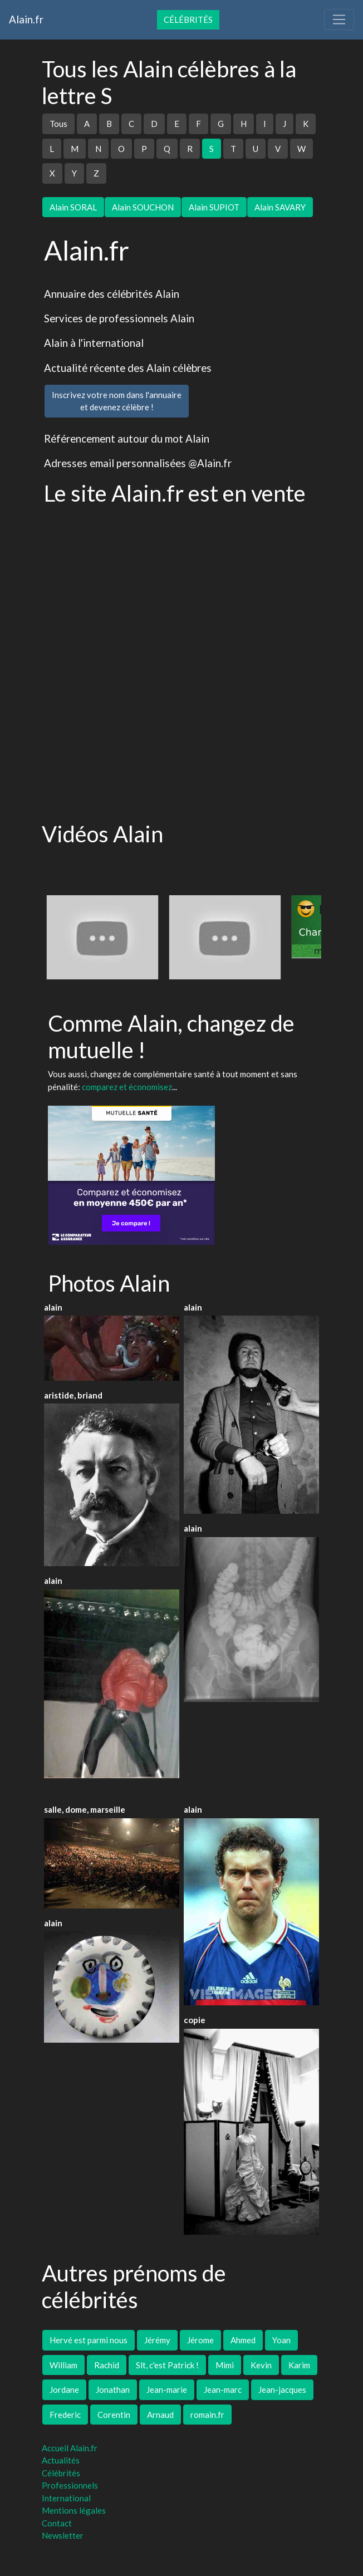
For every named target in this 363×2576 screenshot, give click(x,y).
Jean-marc (223, 2389)
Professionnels (70, 2485)
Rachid (106, 2365)
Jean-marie (166, 2389)
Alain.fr (26, 19)
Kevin (261, 2365)
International (66, 2498)
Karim (299, 2365)
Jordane (64, 2389)
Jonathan (113, 2389)
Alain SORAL (73, 207)
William (63, 2365)
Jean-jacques (282, 2389)
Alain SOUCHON (143, 207)
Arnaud (160, 2415)
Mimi (224, 2365)
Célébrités (188, 19)
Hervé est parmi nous (88, 2340)
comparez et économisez (127, 1087)
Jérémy (157, 2340)
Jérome (200, 2340)
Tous (58, 124)
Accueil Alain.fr (69, 2448)
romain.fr (207, 2415)
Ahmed (243, 2340)
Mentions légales (74, 2510)
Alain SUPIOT (214, 207)
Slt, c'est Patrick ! (167, 2365)
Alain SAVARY (280, 207)
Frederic (65, 2415)
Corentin (113, 2415)
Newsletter (63, 2535)
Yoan (281, 2340)
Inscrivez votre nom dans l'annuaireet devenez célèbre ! (117, 401)
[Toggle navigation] (339, 19)
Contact (57, 2523)
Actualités (61, 2460)
